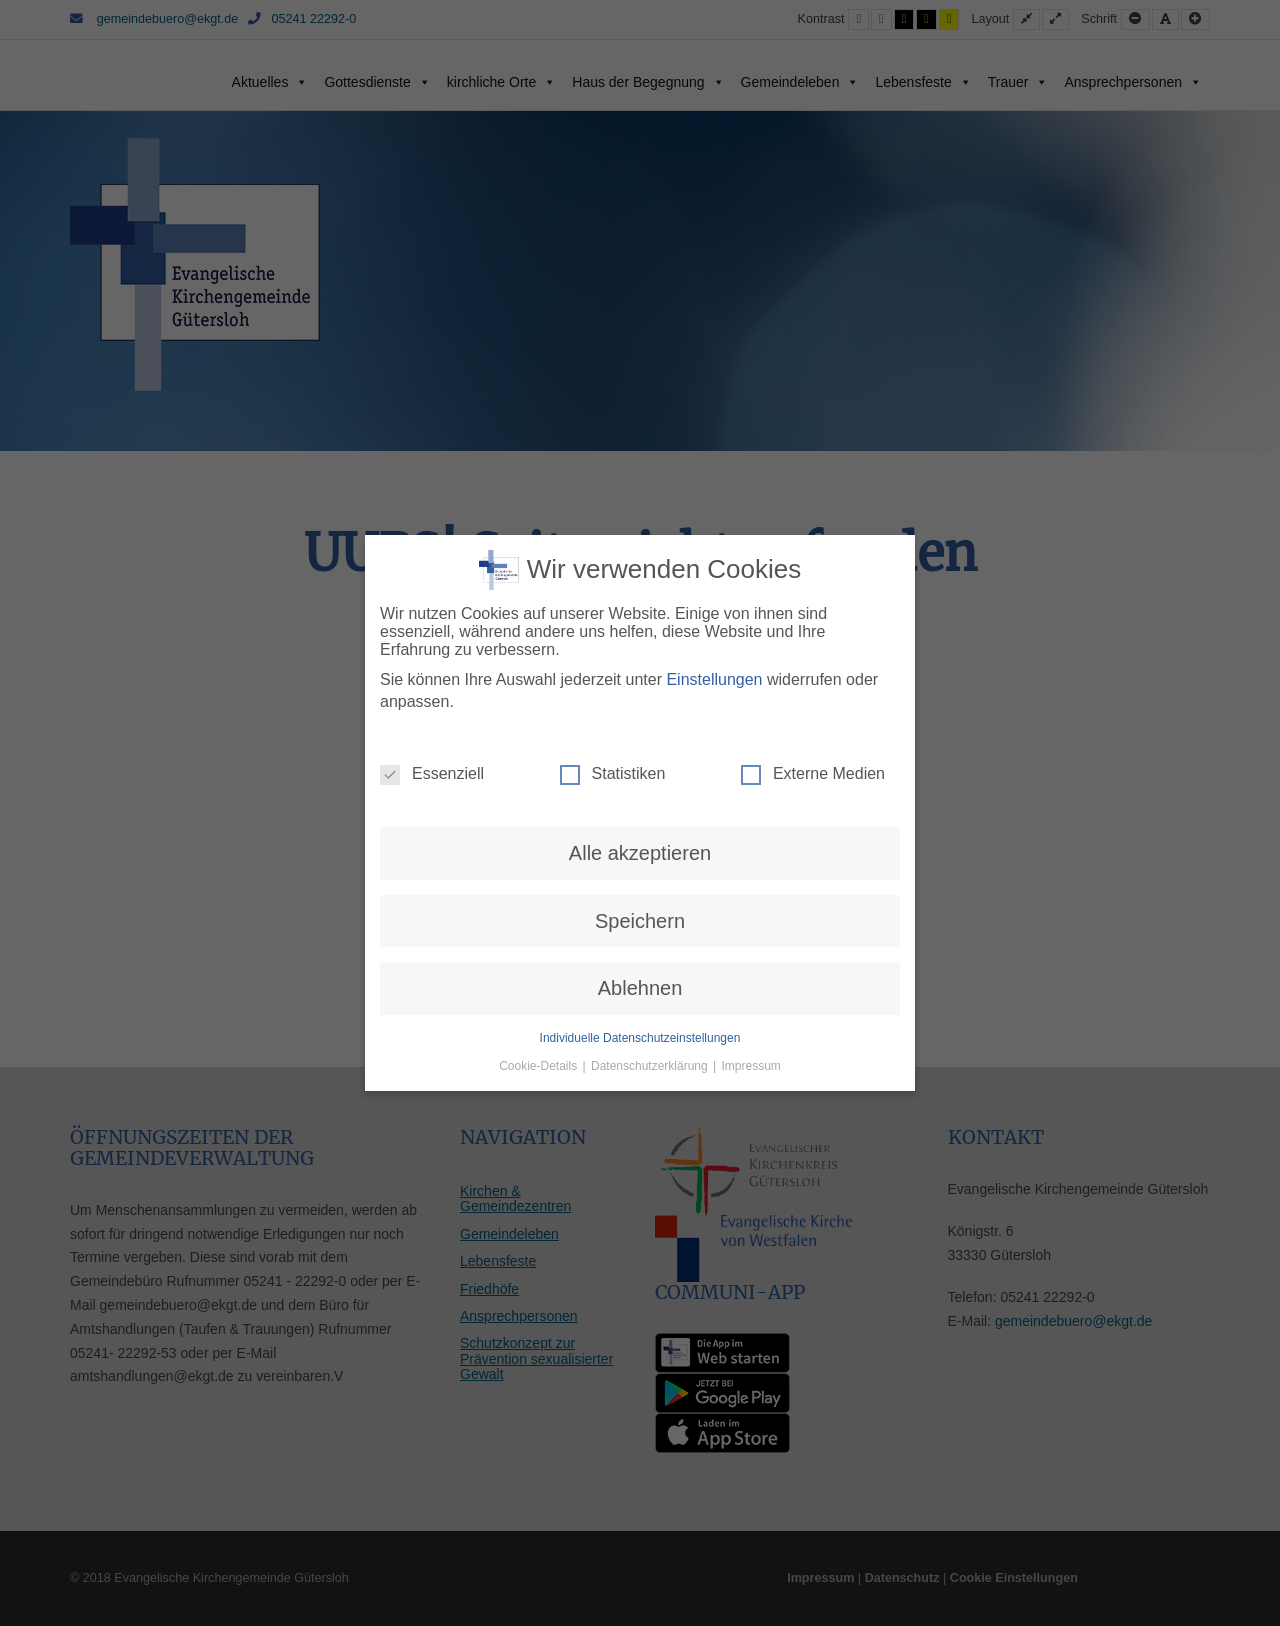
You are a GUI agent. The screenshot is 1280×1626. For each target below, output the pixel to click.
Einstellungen (714, 679)
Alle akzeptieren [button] (640, 853)
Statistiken (613, 774)
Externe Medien (813, 774)
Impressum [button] (751, 1066)
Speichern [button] (640, 921)
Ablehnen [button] (640, 988)
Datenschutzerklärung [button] (651, 1066)
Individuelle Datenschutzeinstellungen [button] (640, 1038)
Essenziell (432, 774)
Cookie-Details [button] (539, 1066)
